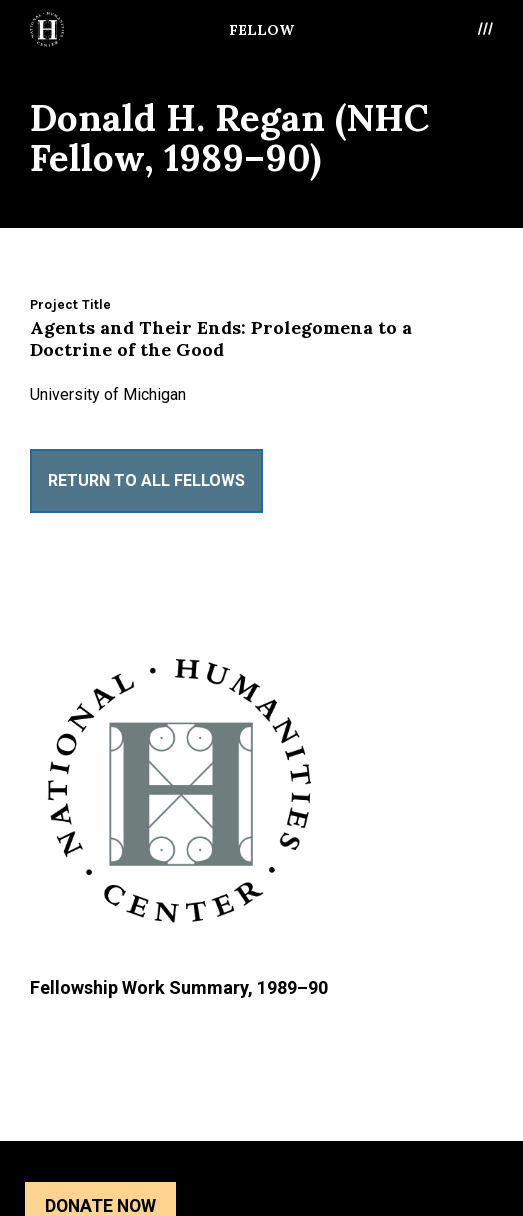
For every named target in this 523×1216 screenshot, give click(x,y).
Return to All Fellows (146, 480)
